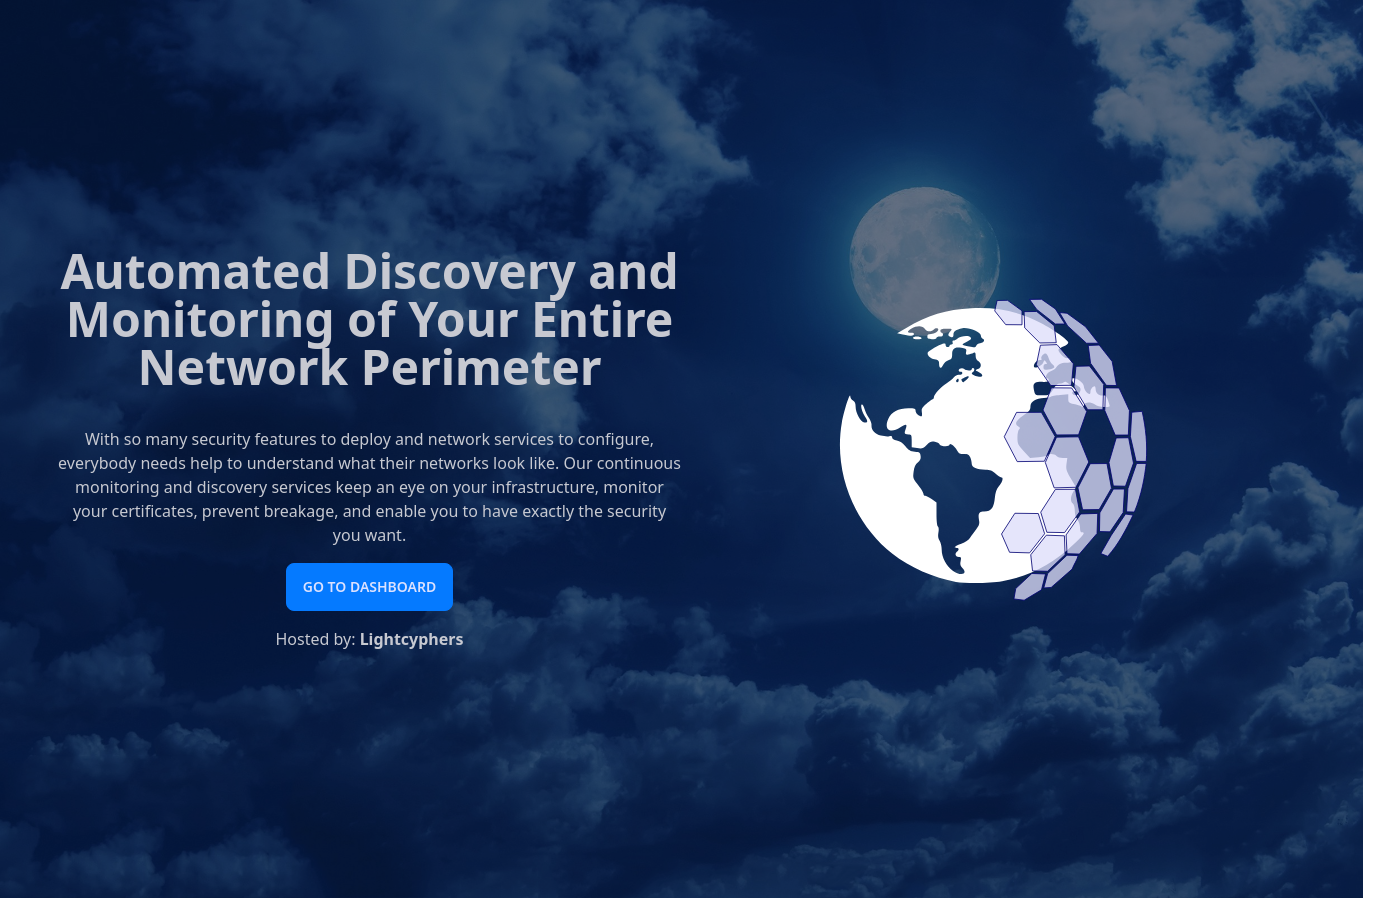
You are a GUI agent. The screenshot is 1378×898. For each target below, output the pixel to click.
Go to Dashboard (369, 586)
